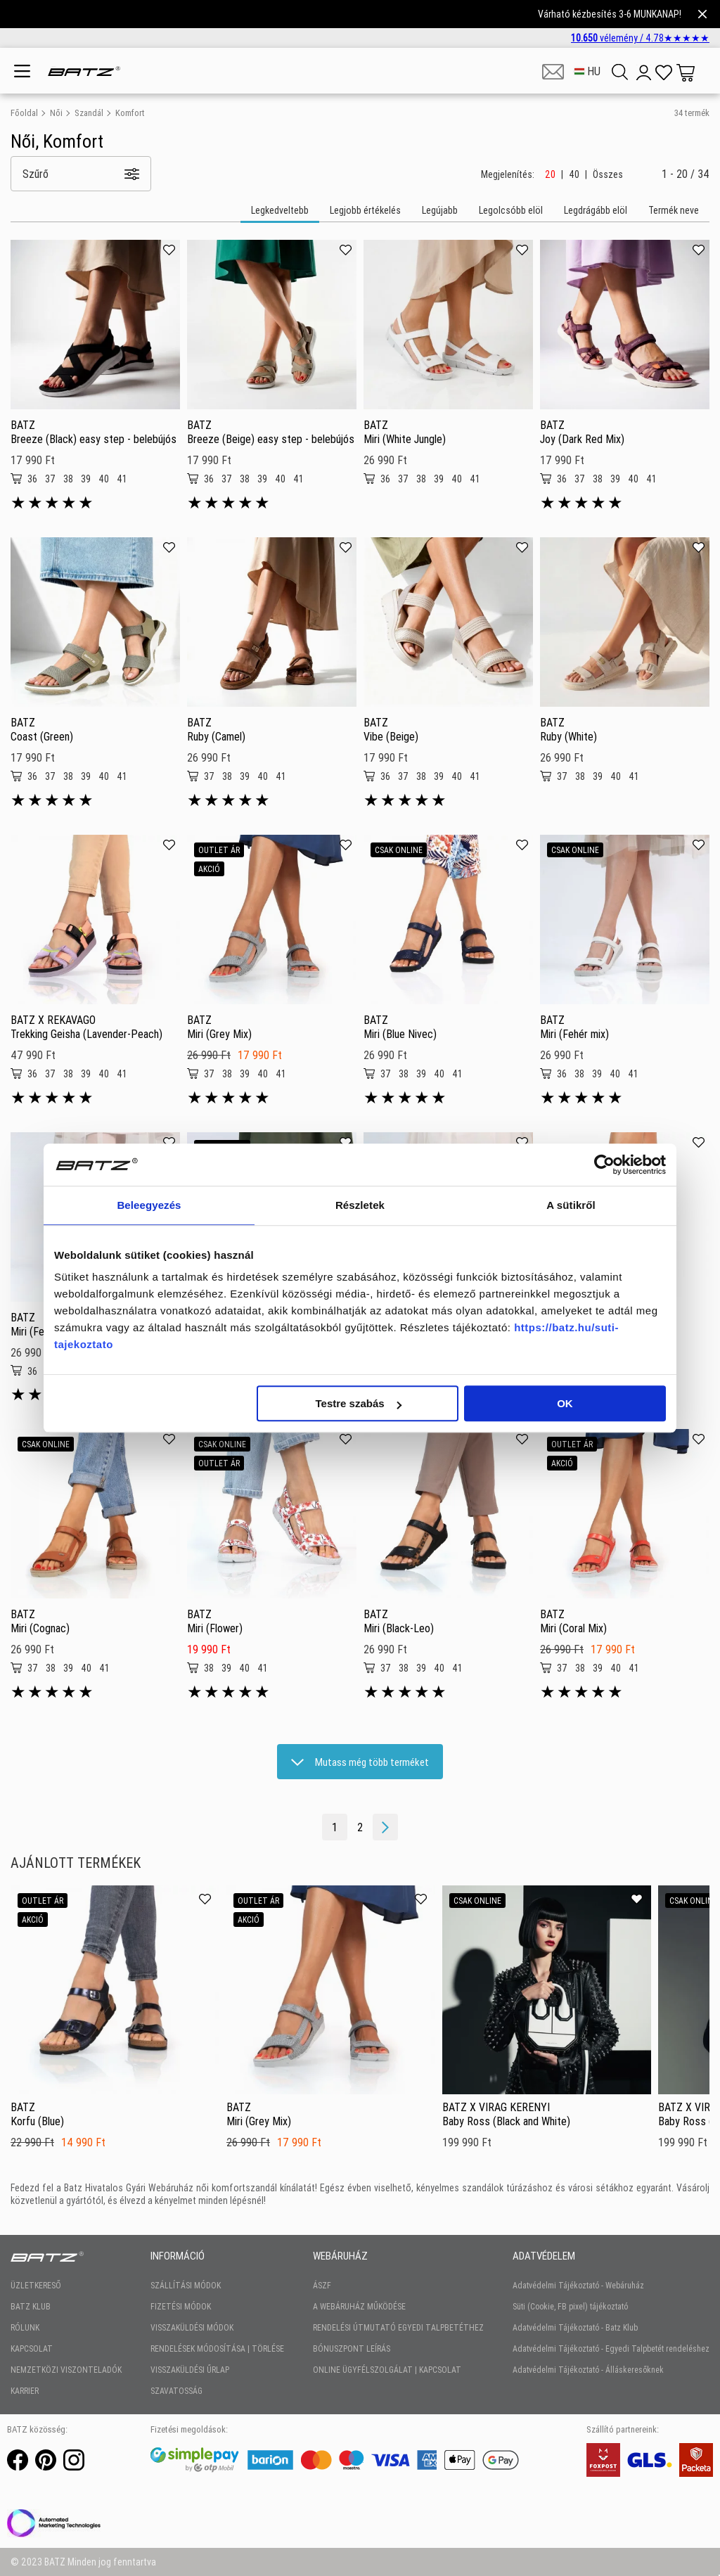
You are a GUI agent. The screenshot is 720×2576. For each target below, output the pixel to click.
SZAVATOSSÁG (176, 2390)
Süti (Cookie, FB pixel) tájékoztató (570, 2306)
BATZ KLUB (31, 2306)
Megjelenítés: (507, 174)
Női (56, 113)
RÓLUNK (25, 2327)
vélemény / (640, 38)
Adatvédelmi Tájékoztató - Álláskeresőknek (588, 2369)
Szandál (89, 113)
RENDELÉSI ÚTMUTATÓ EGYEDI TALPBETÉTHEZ (398, 2327)
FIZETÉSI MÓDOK (180, 2306)
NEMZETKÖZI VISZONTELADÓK (66, 2369)
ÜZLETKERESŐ (36, 2285)
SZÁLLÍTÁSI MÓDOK (185, 2285)
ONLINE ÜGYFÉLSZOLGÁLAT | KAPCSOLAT (387, 2369)
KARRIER (25, 2390)
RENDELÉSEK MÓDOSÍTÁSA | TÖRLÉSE (217, 2348)
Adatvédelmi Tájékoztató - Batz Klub (575, 2327)
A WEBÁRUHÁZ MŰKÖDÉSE (359, 2306)
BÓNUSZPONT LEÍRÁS (351, 2348)
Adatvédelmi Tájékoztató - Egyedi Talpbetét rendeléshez (611, 2348)
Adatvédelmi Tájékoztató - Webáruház (578, 2285)
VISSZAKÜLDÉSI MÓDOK (191, 2327)
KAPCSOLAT (32, 2348)
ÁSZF (322, 2285)
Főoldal (24, 113)
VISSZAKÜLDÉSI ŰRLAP (189, 2369)
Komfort (130, 113)
